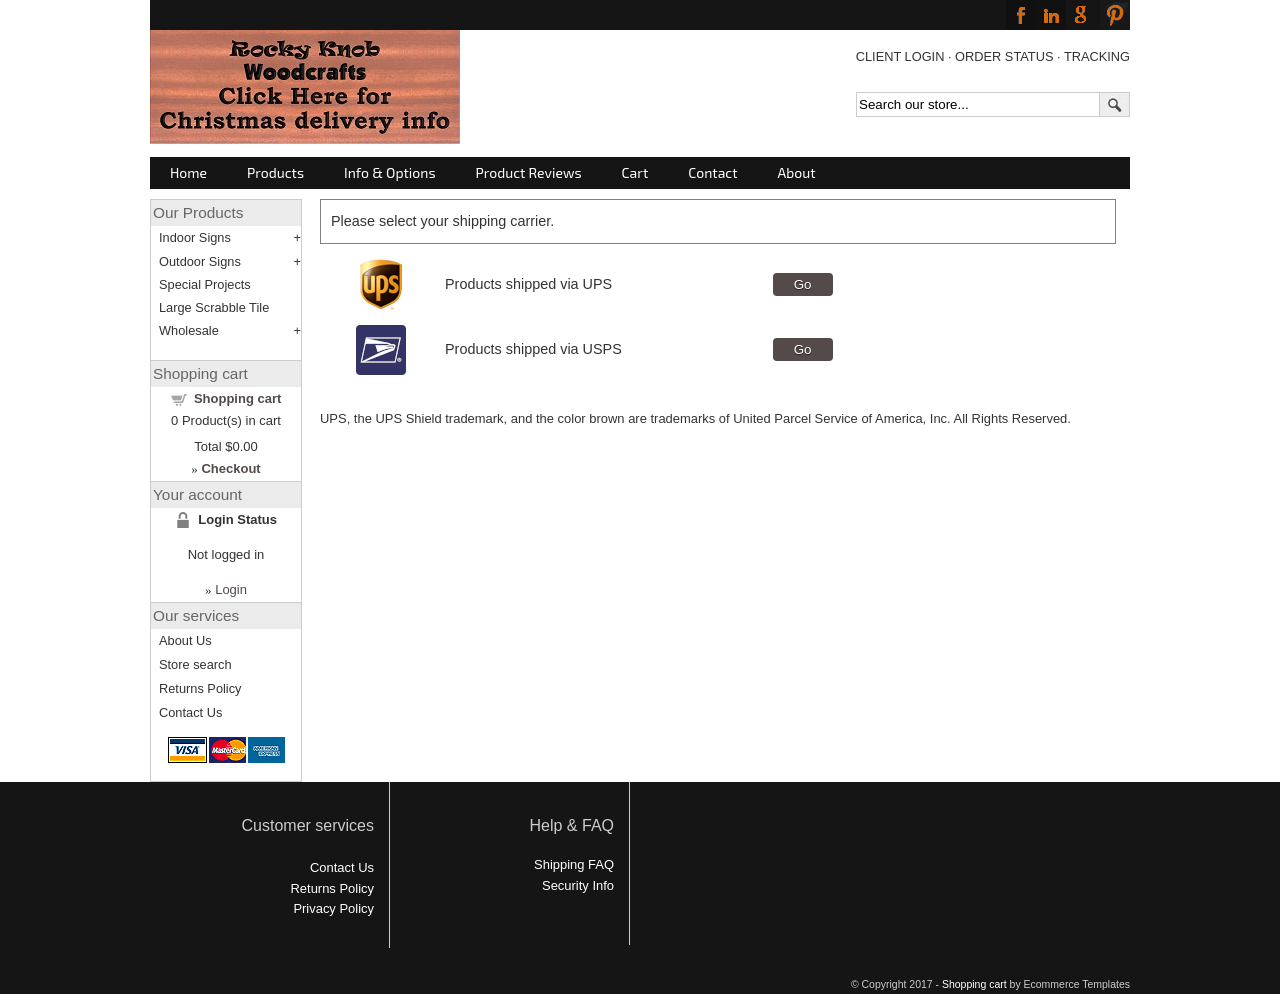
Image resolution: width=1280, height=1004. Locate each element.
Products (275, 172)
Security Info (578, 885)
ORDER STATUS (1004, 56)
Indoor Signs (195, 237)
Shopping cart (237, 398)
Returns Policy (200, 688)
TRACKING (1097, 56)
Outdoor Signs (200, 261)
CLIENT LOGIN (900, 56)
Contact (712, 172)
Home (188, 172)
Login (231, 589)
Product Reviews (529, 172)
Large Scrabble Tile (214, 307)
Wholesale (189, 330)
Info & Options (389, 172)
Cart (635, 172)
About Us (185, 640)
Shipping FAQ (574, 864)
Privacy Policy (333, 908)
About (797, 172)
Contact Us (190, 712)
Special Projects (205, 284)
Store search (195, 664)
